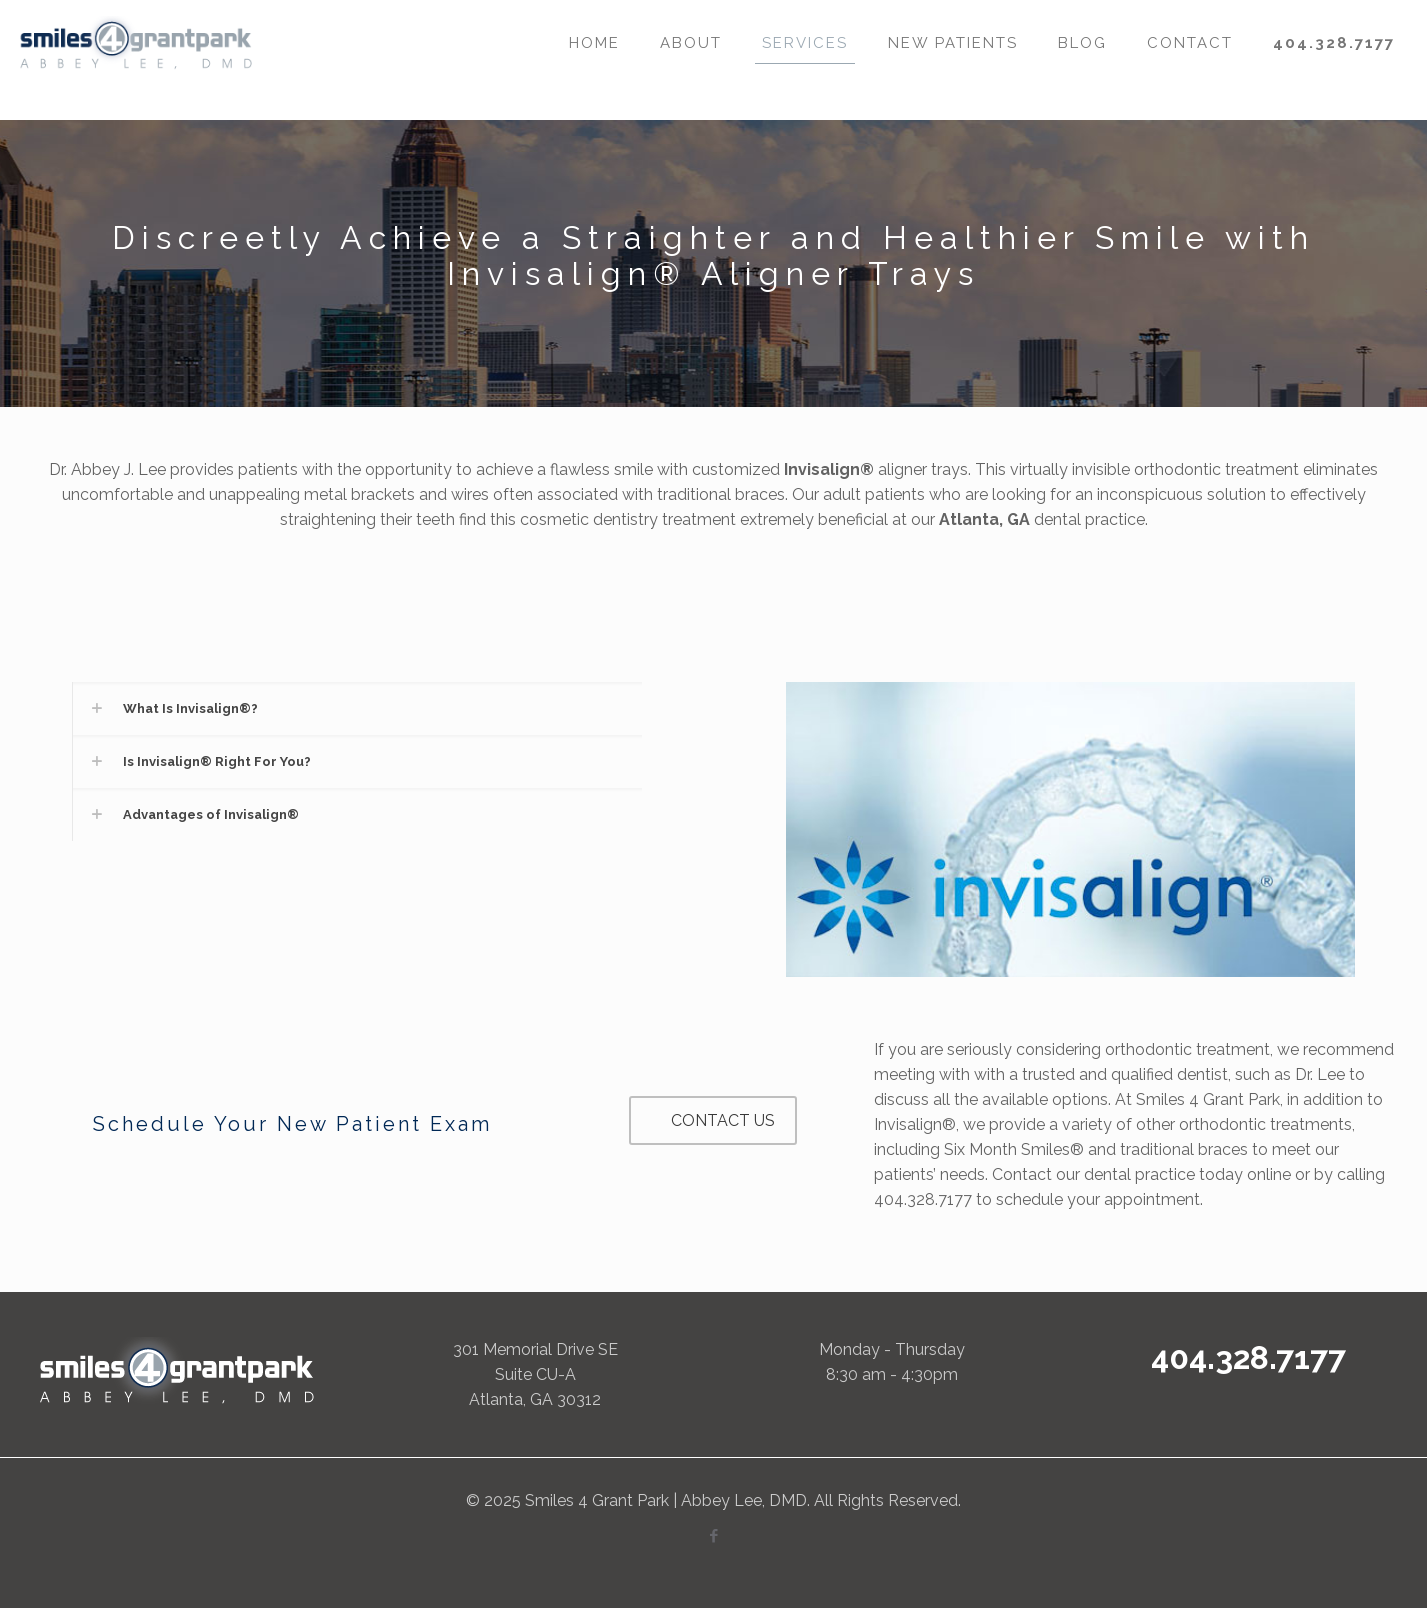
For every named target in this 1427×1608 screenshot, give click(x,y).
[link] (357, 708)
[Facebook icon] (713, 1536)
